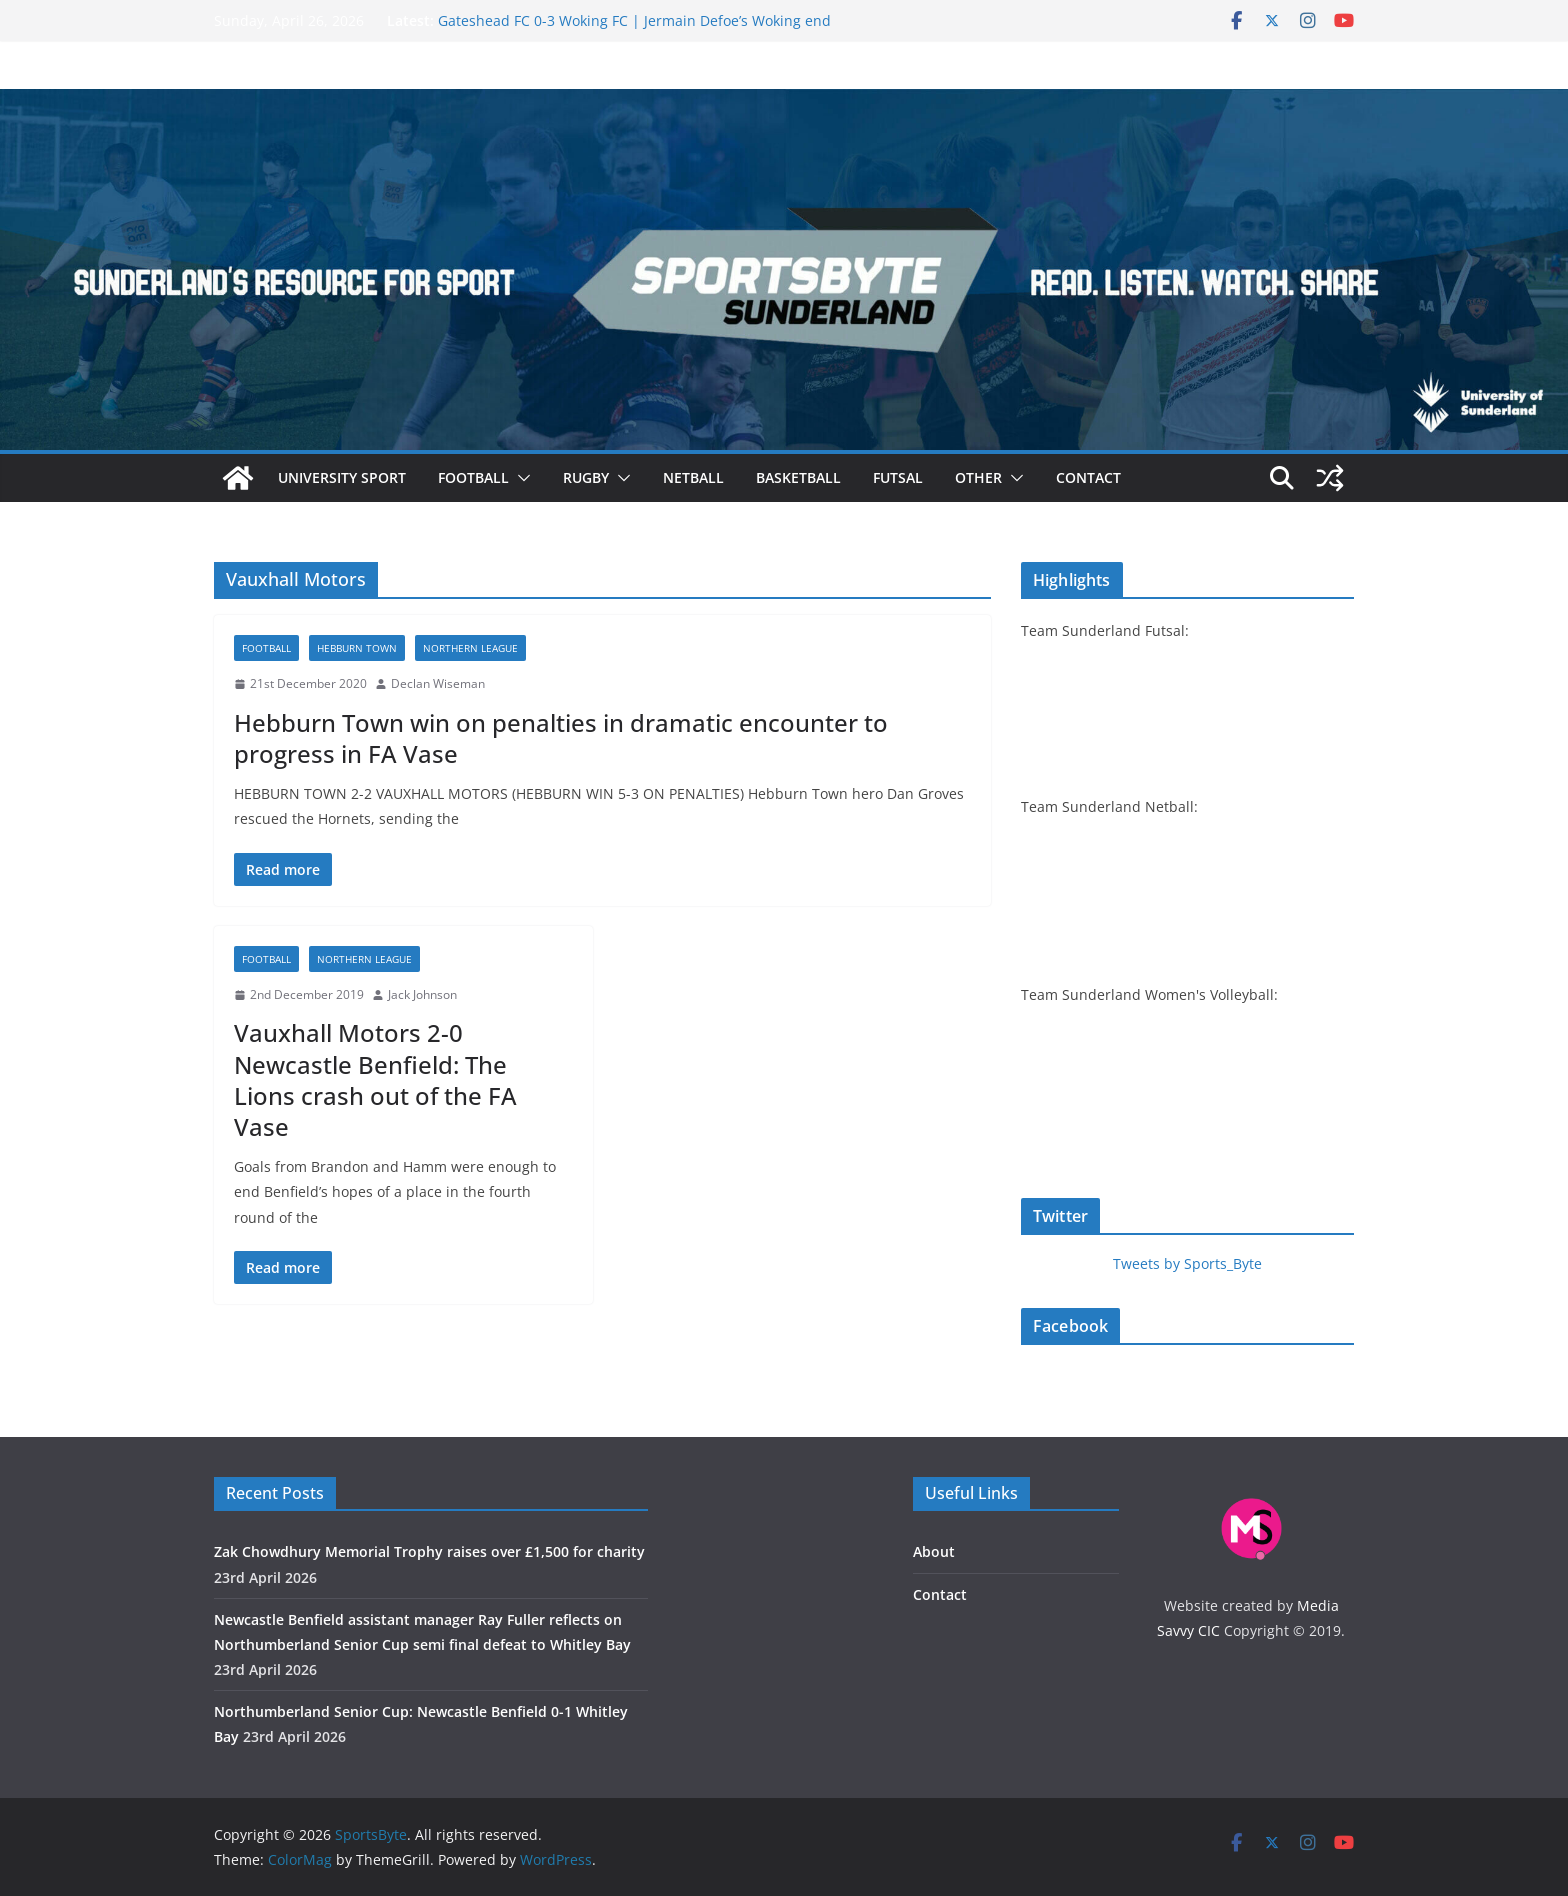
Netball (693, 477)
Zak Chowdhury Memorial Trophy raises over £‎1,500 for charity (429, 1551)
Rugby (586, 477)
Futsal (898, 477)
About (934, 1551)
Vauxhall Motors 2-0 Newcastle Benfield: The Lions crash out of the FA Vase (375, 1079)
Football (473, 477)
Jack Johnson (422, 994)
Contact (1088, 477)
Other (978, 477)
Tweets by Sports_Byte (1187, 1263)
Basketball (798, 477)
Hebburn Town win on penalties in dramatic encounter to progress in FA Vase (561, 738)
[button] (520, 478)
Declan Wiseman (438, 683)
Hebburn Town (357, 648)
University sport (342, 477)
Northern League (470, 648)
